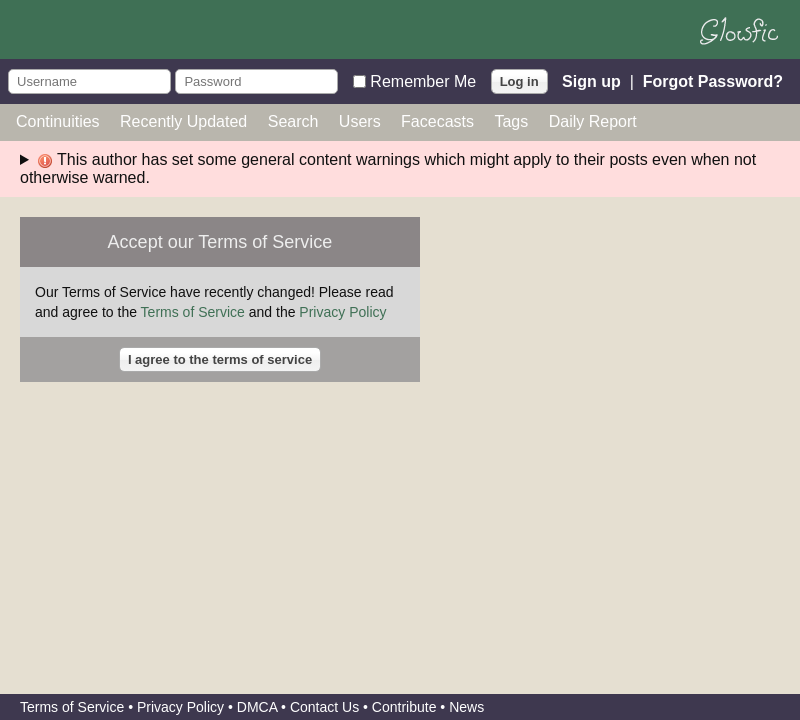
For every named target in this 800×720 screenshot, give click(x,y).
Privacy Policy (342, 312)
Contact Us (324, 707)
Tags (511, 121)
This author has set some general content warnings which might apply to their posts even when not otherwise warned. (388, 168)
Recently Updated (183, 121)
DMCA (257, 707)
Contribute (404, 707)
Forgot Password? (713, 80)
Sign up (591, 80)
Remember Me (423, 80)
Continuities (58, 121)
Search (293, 121)
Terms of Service (193, 312)
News (466, 707)
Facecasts (437, 121)
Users (360, 121)
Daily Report (593, 121)
